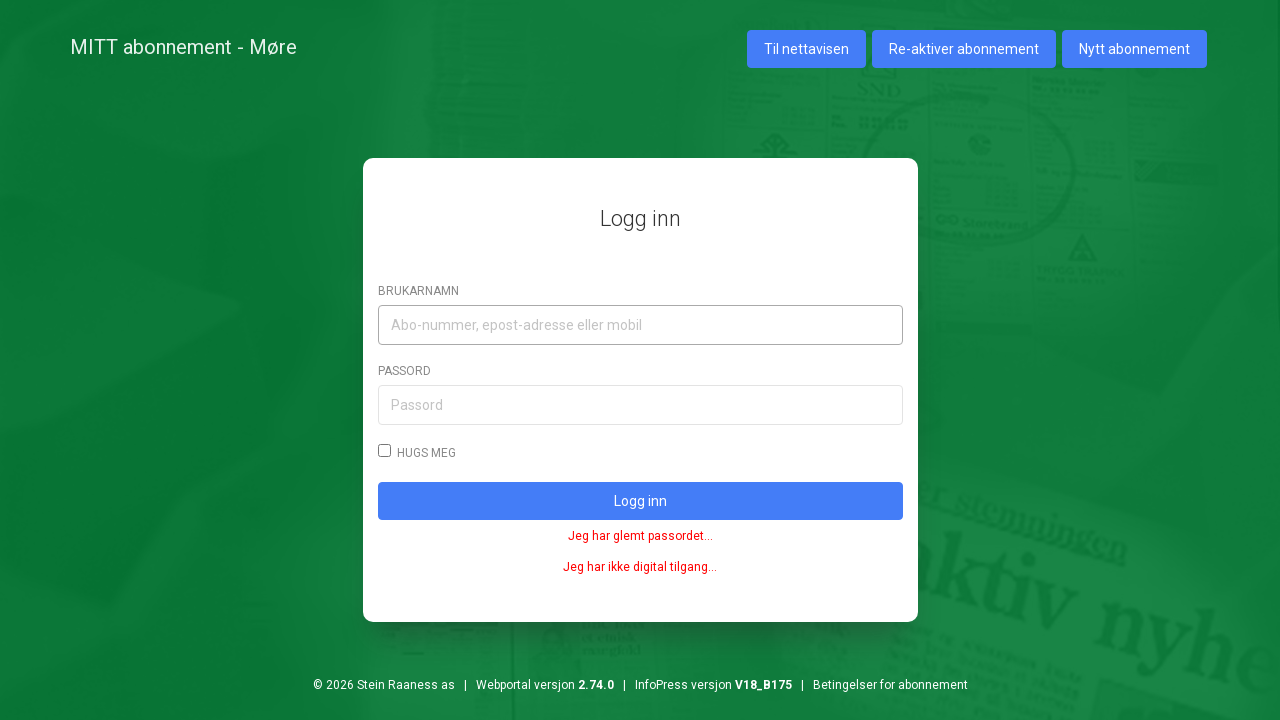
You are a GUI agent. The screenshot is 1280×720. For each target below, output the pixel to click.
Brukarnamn (418, 291)
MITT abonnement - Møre (183, 47)
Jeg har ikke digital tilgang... (640, 567)
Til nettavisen (806, 49)
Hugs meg (417, 452)
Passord (404, 371)
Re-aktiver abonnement (964, 49)
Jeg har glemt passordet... (640, 536)
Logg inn (640, 501)
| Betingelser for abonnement (880, 685)
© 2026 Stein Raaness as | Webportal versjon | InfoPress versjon (552, 685)
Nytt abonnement (1134, 49)
